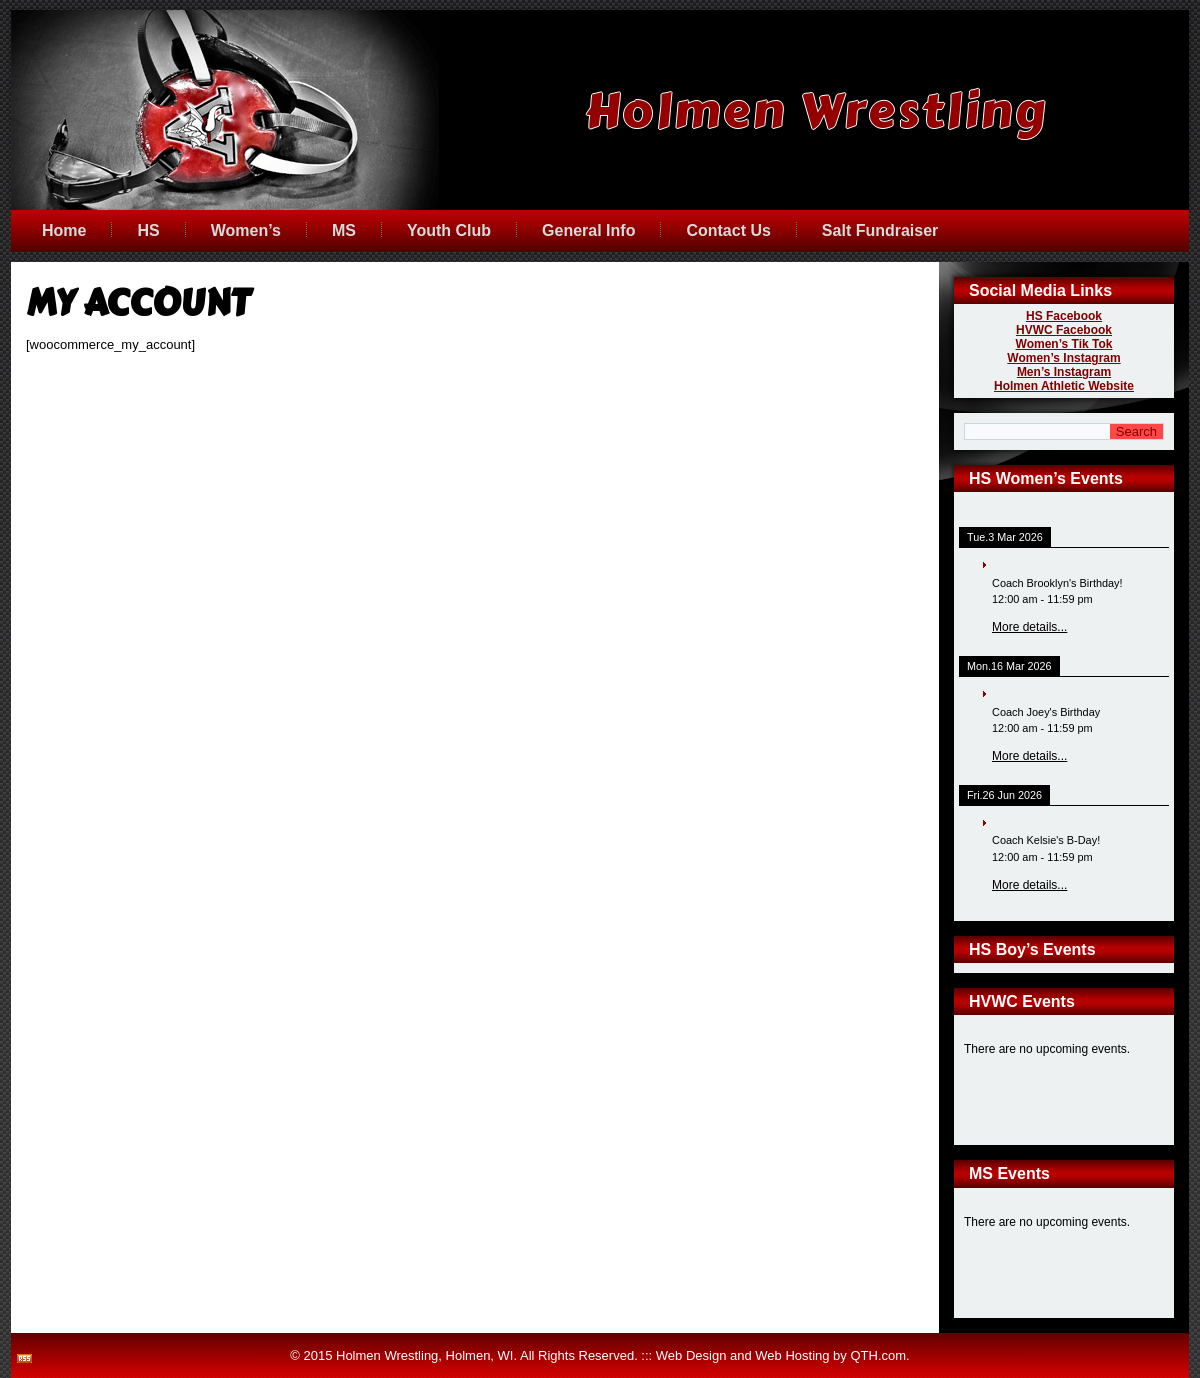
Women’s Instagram (1063, 358)
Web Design (691, 1355)
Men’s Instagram (1064, 372)
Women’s (246, 230)
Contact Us (728, 230)
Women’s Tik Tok (1064, 344)
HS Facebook (1064, 316)
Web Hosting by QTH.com (830, 1355)
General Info (588, 230)
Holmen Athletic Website (1064, 386)
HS (148, 230)
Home (64, 230)
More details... (1029, 627)
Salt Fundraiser (880, 230)
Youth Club (449, 230)
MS (344, 230)
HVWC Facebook (1064, 330)
